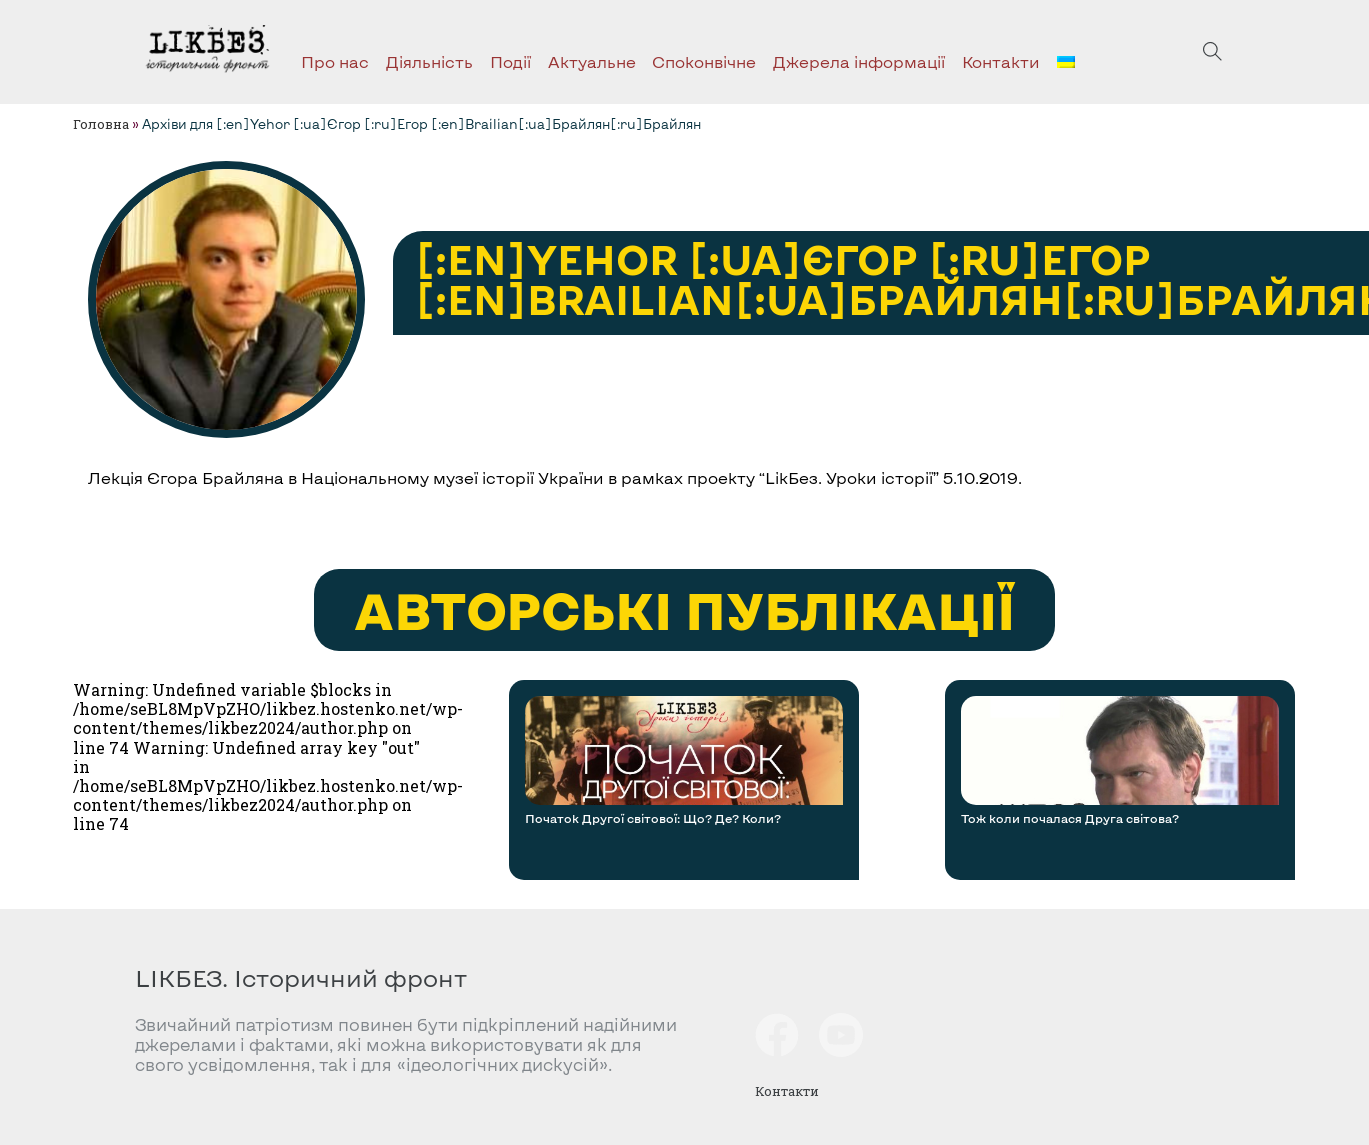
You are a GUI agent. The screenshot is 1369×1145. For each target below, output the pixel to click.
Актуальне (592, 61)
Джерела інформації (859, 61)
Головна (101, 124)
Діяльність (429, 61)
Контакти (1001, 61)
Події (510, 61)
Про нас (335, 61)
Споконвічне (704, 61)
